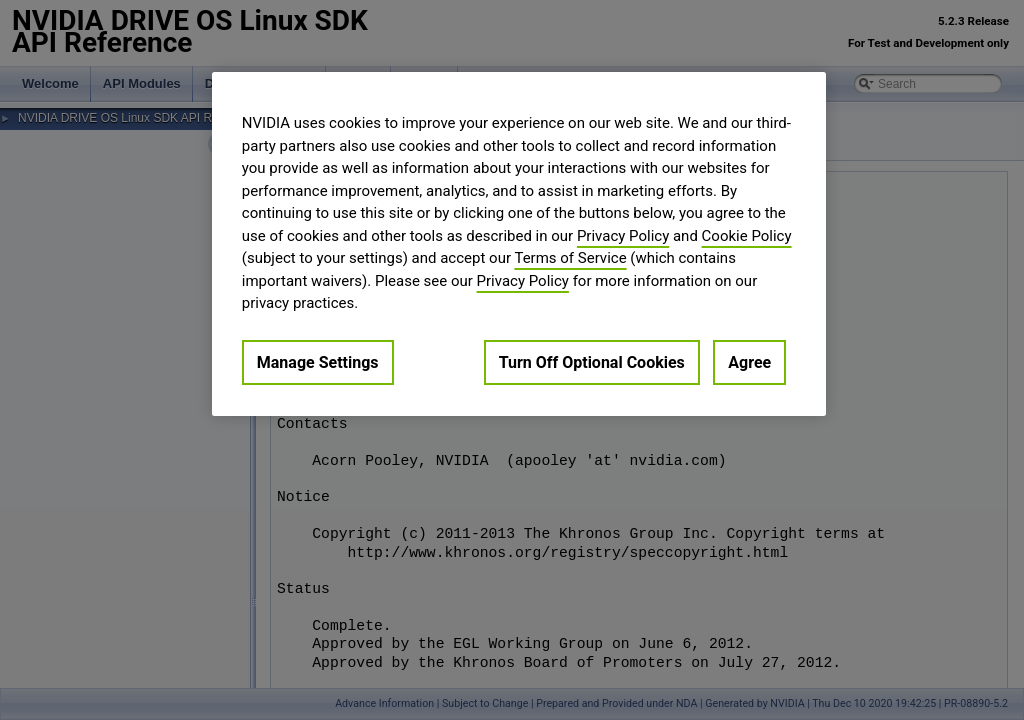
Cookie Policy (747, 236)
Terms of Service (570, 258)
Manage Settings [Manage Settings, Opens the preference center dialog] (318, 362)
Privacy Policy (623, 236)
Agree (749, 362)
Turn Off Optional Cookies (592, 362)
